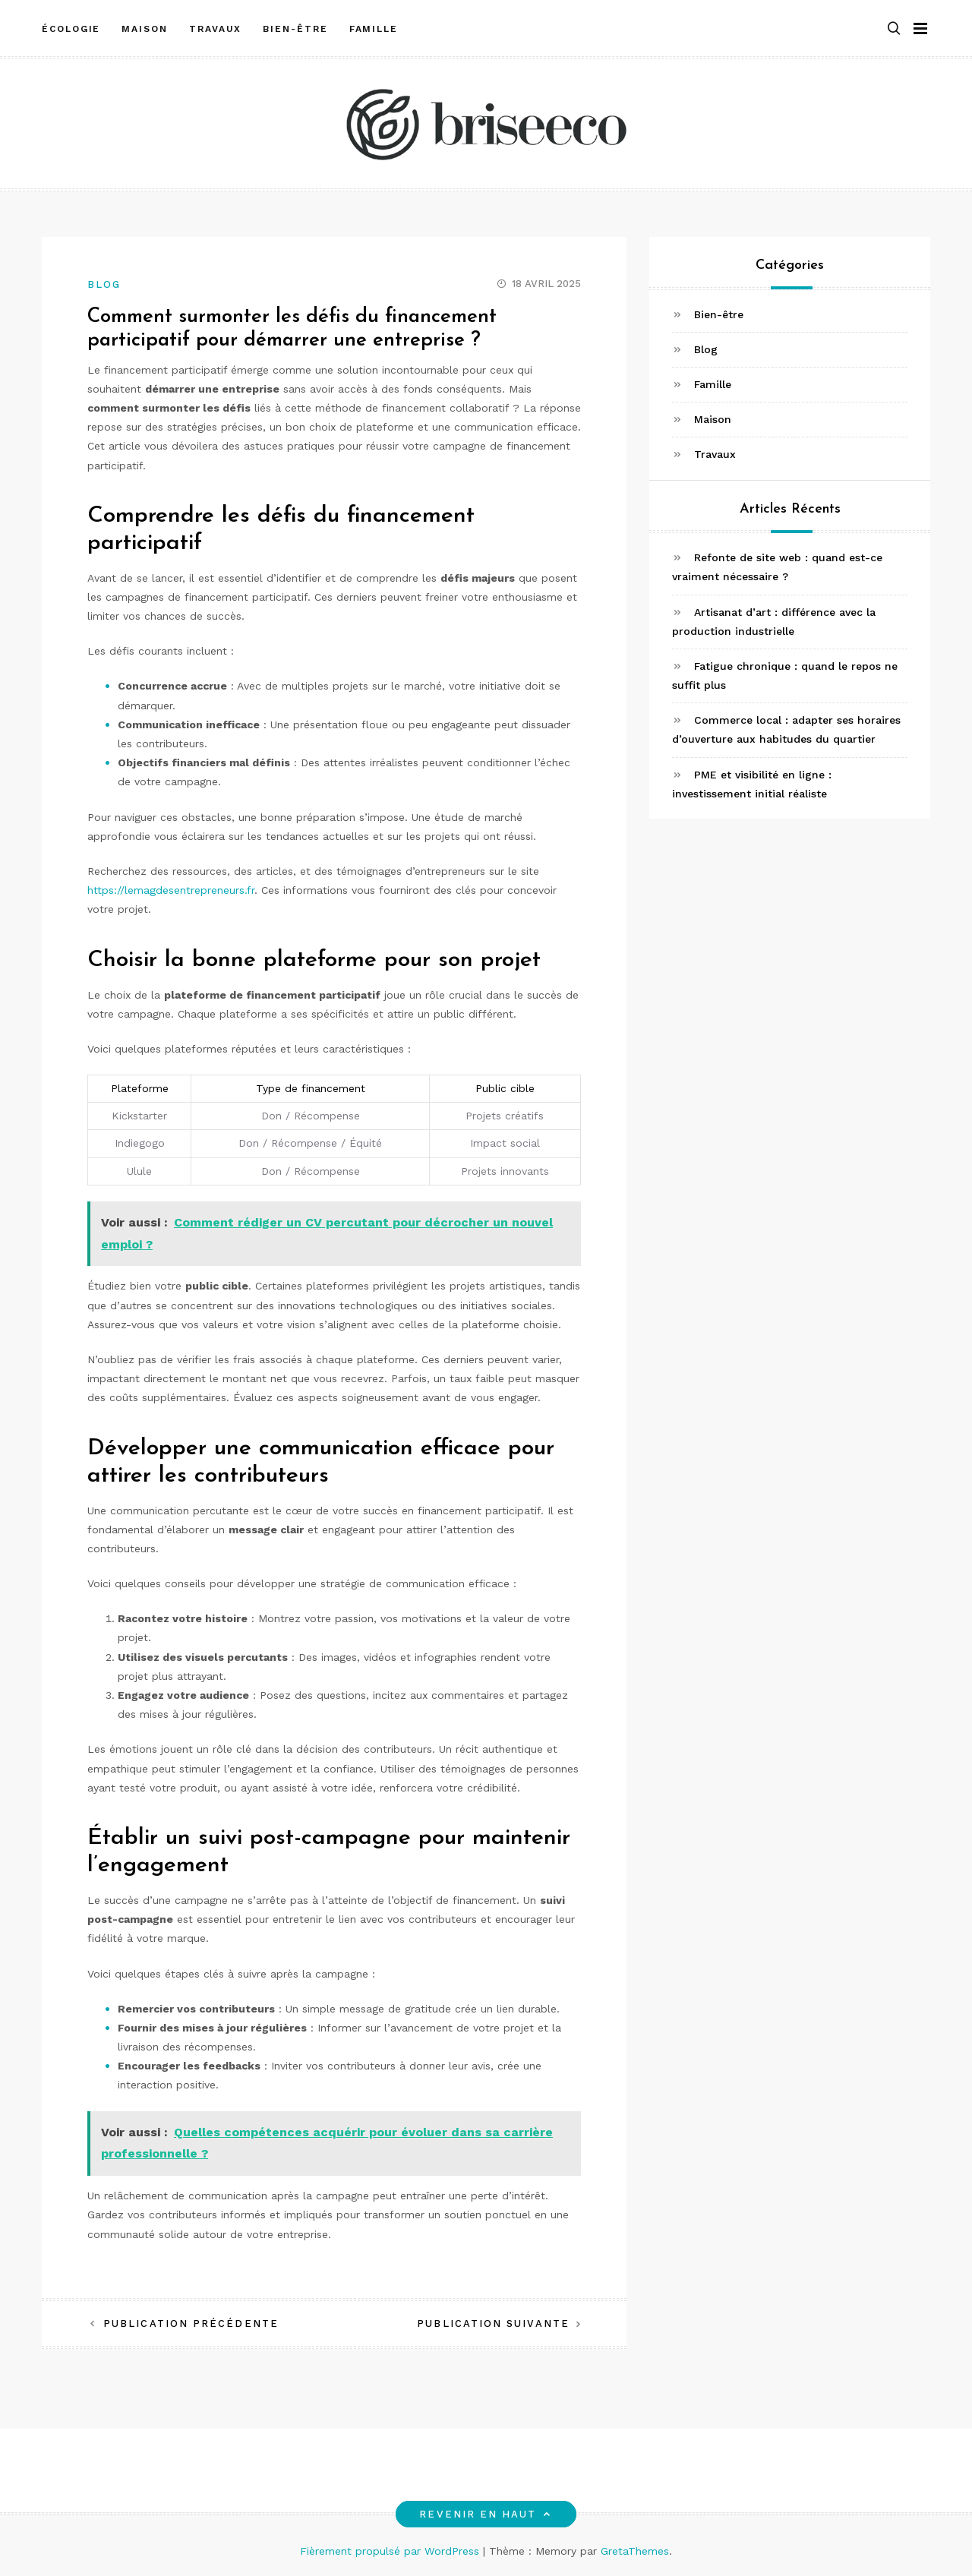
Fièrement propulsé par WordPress (391, 2551)
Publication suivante (493, 2323)
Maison (145, 25)
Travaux (215, 25)
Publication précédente (191, 2323)
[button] (894, 25)
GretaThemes (635, 2551)
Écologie (71, 25)
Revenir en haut (485, 2514)
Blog (104, 284)
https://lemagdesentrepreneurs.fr (170, 890)
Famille (373, 25)
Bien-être (295, 25)
